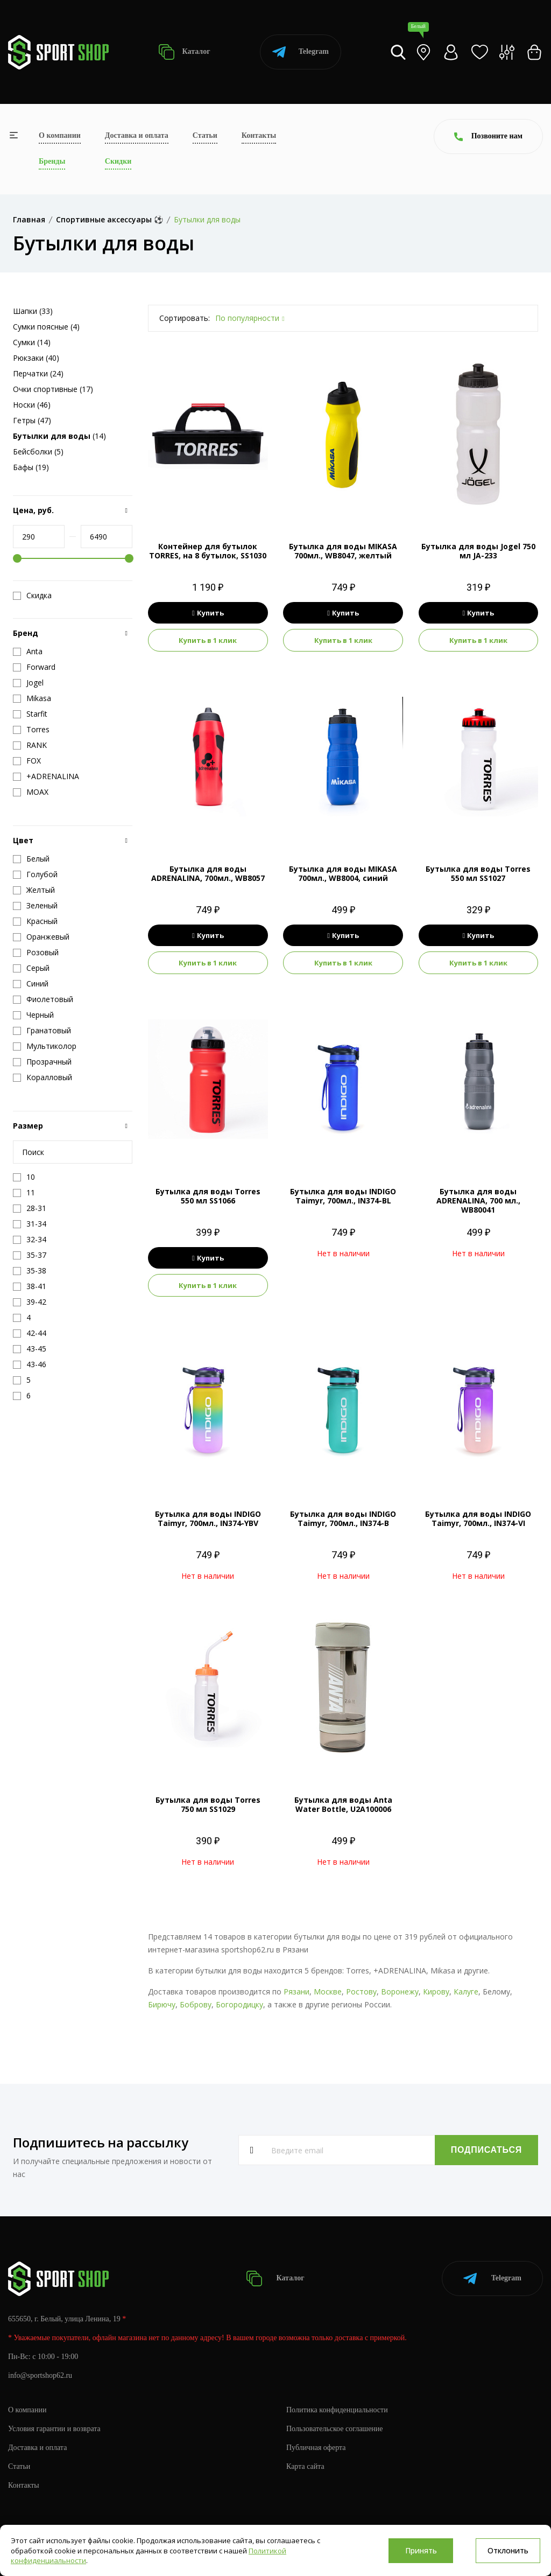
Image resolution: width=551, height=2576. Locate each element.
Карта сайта (305, 2466)
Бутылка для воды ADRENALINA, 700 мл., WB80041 (478, 1200)
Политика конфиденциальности (337, 2410)
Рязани (296, 1991)
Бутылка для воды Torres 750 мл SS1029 (208, 1804)
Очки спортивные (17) (53, 389)
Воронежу (400, 1991)
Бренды (52, 161)
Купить (208, 613)
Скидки (118, 161)
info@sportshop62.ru (40, 2375)
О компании (60, 135)
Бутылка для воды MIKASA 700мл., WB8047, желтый (343, 551)
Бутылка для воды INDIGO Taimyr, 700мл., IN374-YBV (208, 1518)
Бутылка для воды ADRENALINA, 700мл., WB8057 (208, 873)
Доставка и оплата (136, 135)
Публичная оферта (315, 2448)
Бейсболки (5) (38, 451)
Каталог (184, 52)
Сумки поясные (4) (46, 326)
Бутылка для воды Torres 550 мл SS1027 (478, 873)
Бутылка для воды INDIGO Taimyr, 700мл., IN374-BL (343, 1196)
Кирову (436, 1991)
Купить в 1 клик (208, 640)
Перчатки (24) (38, 373)
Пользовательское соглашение (334, 2429)
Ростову (361, 1991)
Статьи (205, 135)
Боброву (195, 2004)
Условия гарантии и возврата (54, 2429)
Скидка (32, 595)
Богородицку (239, 2004)
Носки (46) (32, 405)
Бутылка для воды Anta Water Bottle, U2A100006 (343, 1804)
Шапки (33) (33, 311)
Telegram (300, 52)
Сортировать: (184, 318)
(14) (59, 436)
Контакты (259, 135)
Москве (328, 1991)
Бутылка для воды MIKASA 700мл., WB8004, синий (343, 873)
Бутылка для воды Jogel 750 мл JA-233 (478, 551)
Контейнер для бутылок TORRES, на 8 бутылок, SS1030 (207, 551)
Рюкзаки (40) (36, 358)
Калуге (466, 1991)
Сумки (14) (32, 342)
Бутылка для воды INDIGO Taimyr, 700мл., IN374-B (343, 1518)
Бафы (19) (31, 467)
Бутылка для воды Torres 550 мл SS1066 (208, 1196)
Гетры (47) (32, 420)
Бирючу (161, 2004)
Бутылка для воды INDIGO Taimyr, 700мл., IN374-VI (478, 1518)
